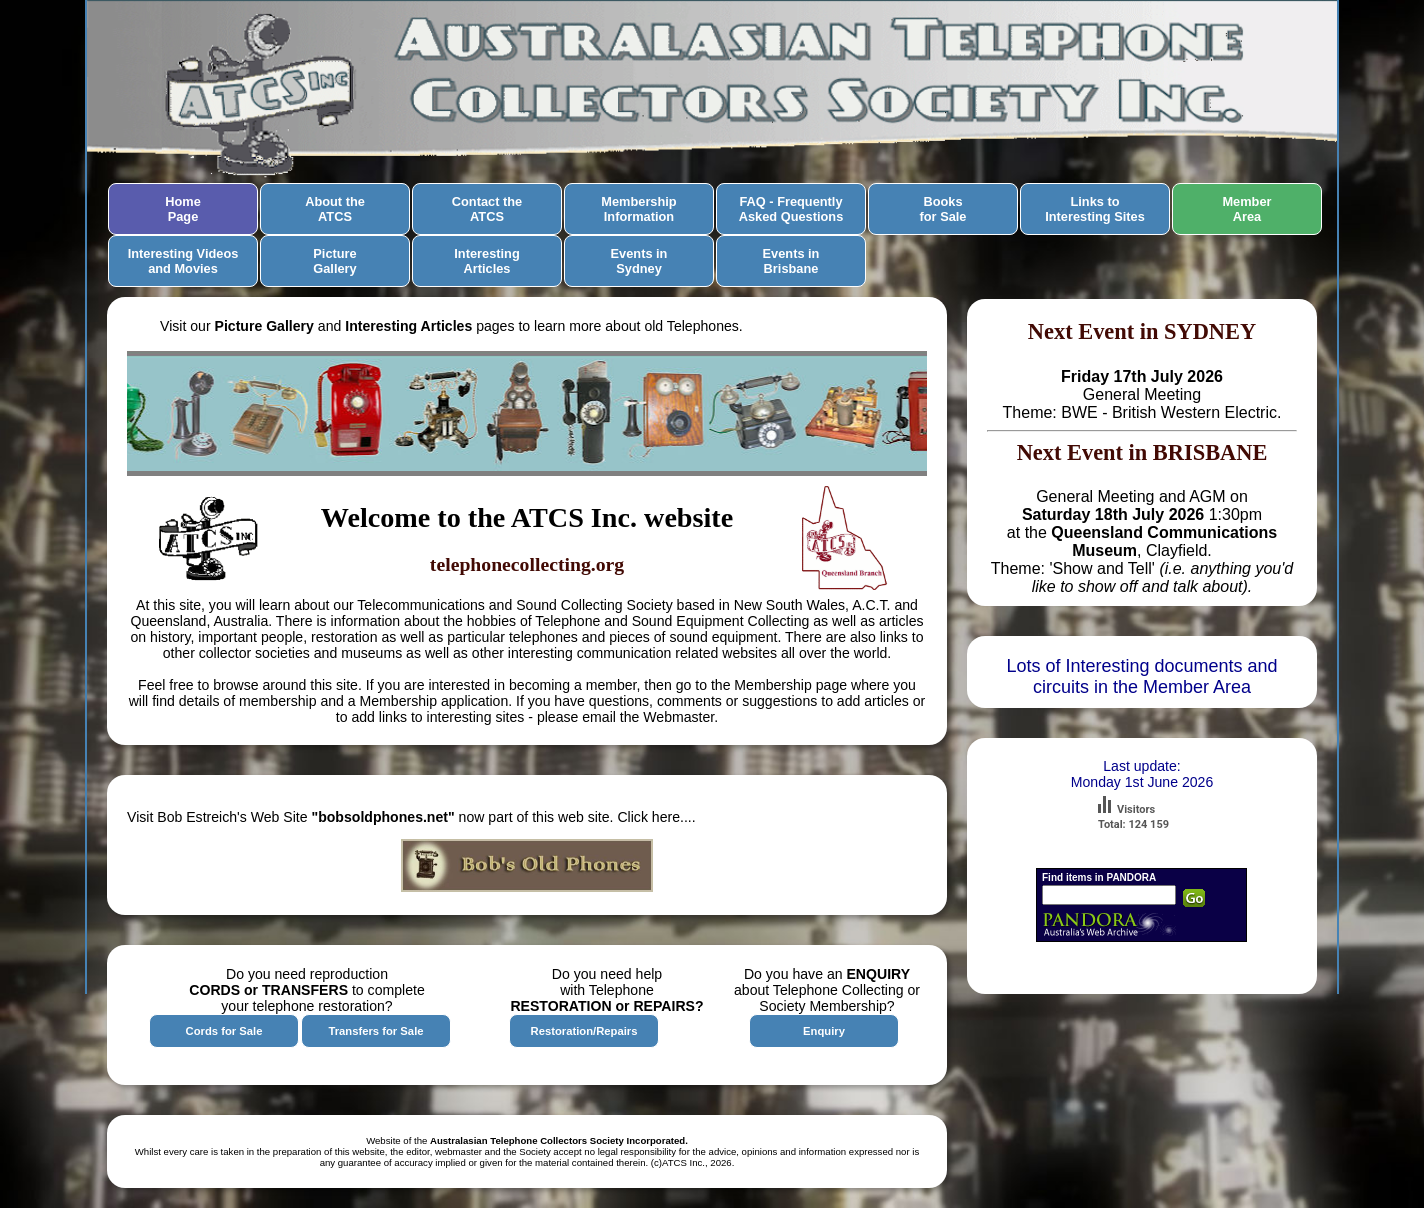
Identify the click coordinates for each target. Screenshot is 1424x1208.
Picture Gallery (334, 261)
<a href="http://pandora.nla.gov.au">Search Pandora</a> (1141, 917)
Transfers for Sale (375, 1031)
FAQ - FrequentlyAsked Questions (791, 209)
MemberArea (1246, 209)
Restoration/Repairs (584, 1031)
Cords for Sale (224, 1031)
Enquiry (824, 1031)
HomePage (183, 209)
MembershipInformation (638, 209)
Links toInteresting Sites (1095, 209)
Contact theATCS (487, 209)
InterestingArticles (486, 261)
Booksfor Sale (943, 209)
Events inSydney (639, 261)
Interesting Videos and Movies (183, 261)
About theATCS (335, 209)
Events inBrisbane (791, 261)
